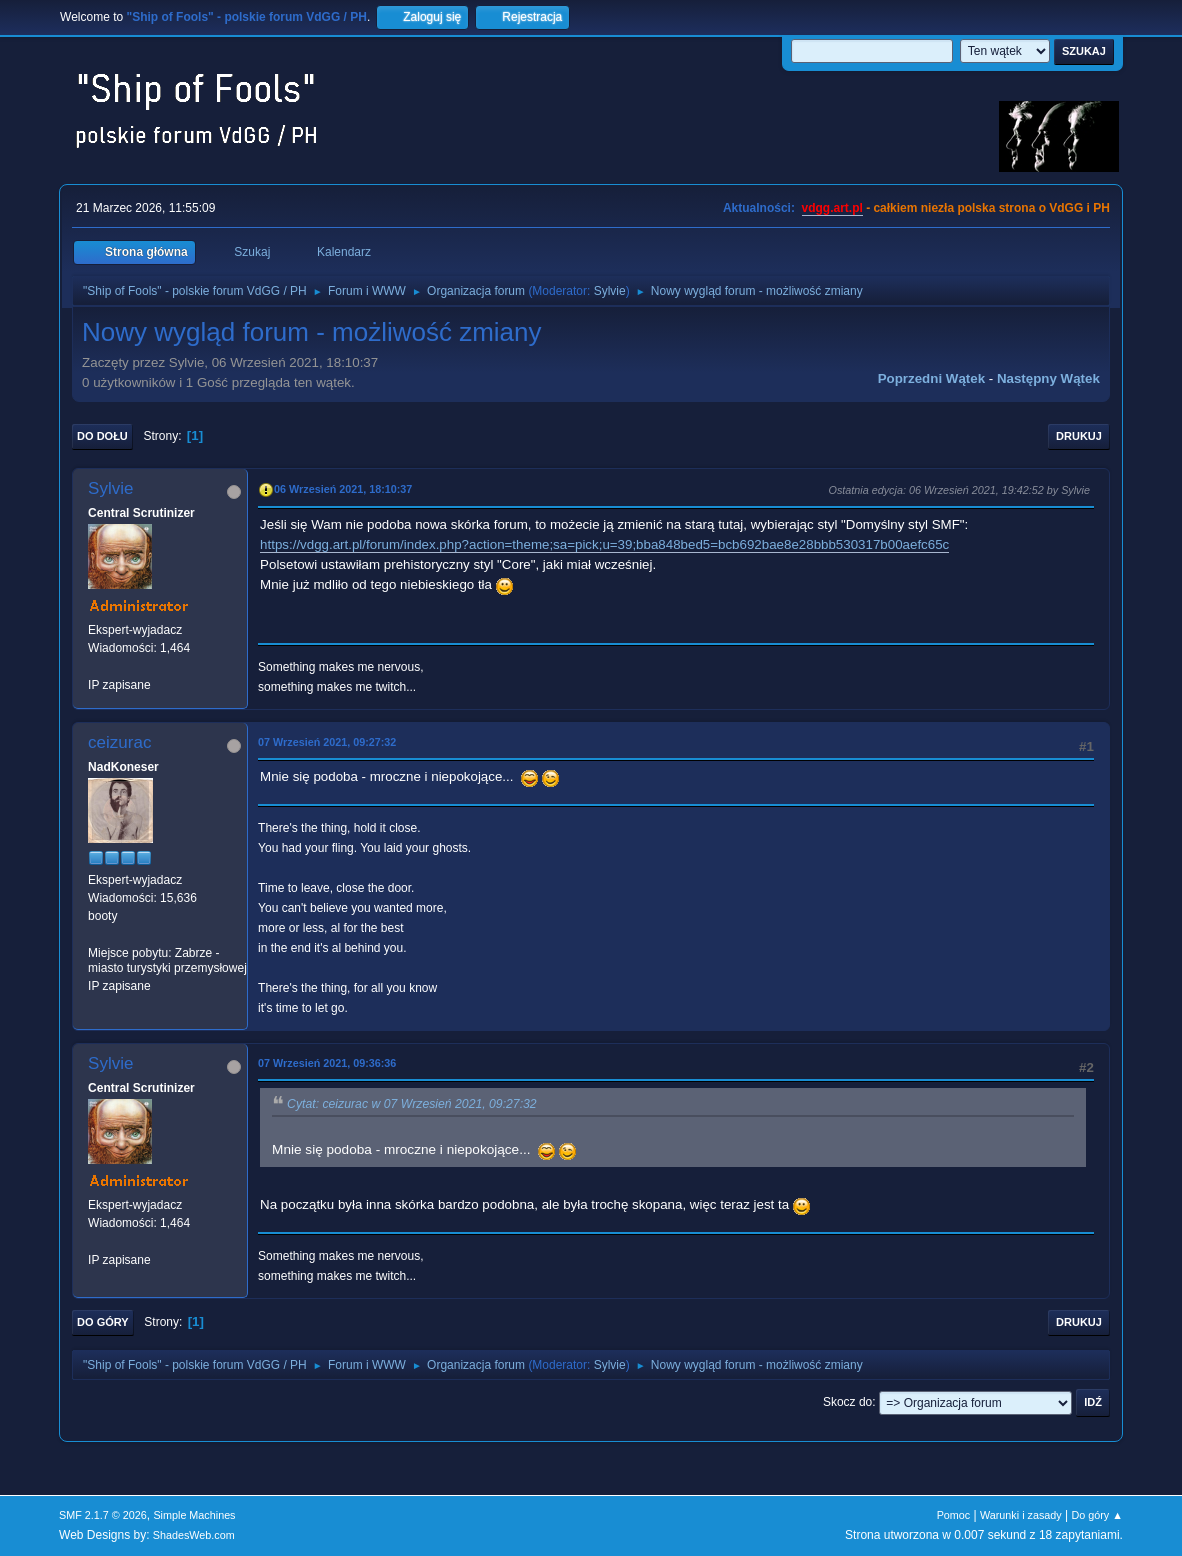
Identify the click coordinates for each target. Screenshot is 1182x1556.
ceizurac (119, 742)
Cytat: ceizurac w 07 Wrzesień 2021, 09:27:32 (412, 1104)
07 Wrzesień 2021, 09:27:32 (327, 742)
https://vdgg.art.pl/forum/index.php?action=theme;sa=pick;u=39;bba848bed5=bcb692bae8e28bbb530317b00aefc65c (604, 544)
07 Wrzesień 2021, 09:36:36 (327, 1063)
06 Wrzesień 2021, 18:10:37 (343, 489)
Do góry (103, 1322)
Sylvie (610, 291)
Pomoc (954, 1515)
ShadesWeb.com (194, 1535)
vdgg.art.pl (832, 208)
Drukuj (1079, 436)
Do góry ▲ (1096, 1515)
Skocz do (847, 1402)
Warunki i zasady (1021, 1515)
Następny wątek (1048, 378)
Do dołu (102, 436)
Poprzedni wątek (931, 378)
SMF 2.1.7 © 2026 (103, 1515)
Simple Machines (194, 1515)
